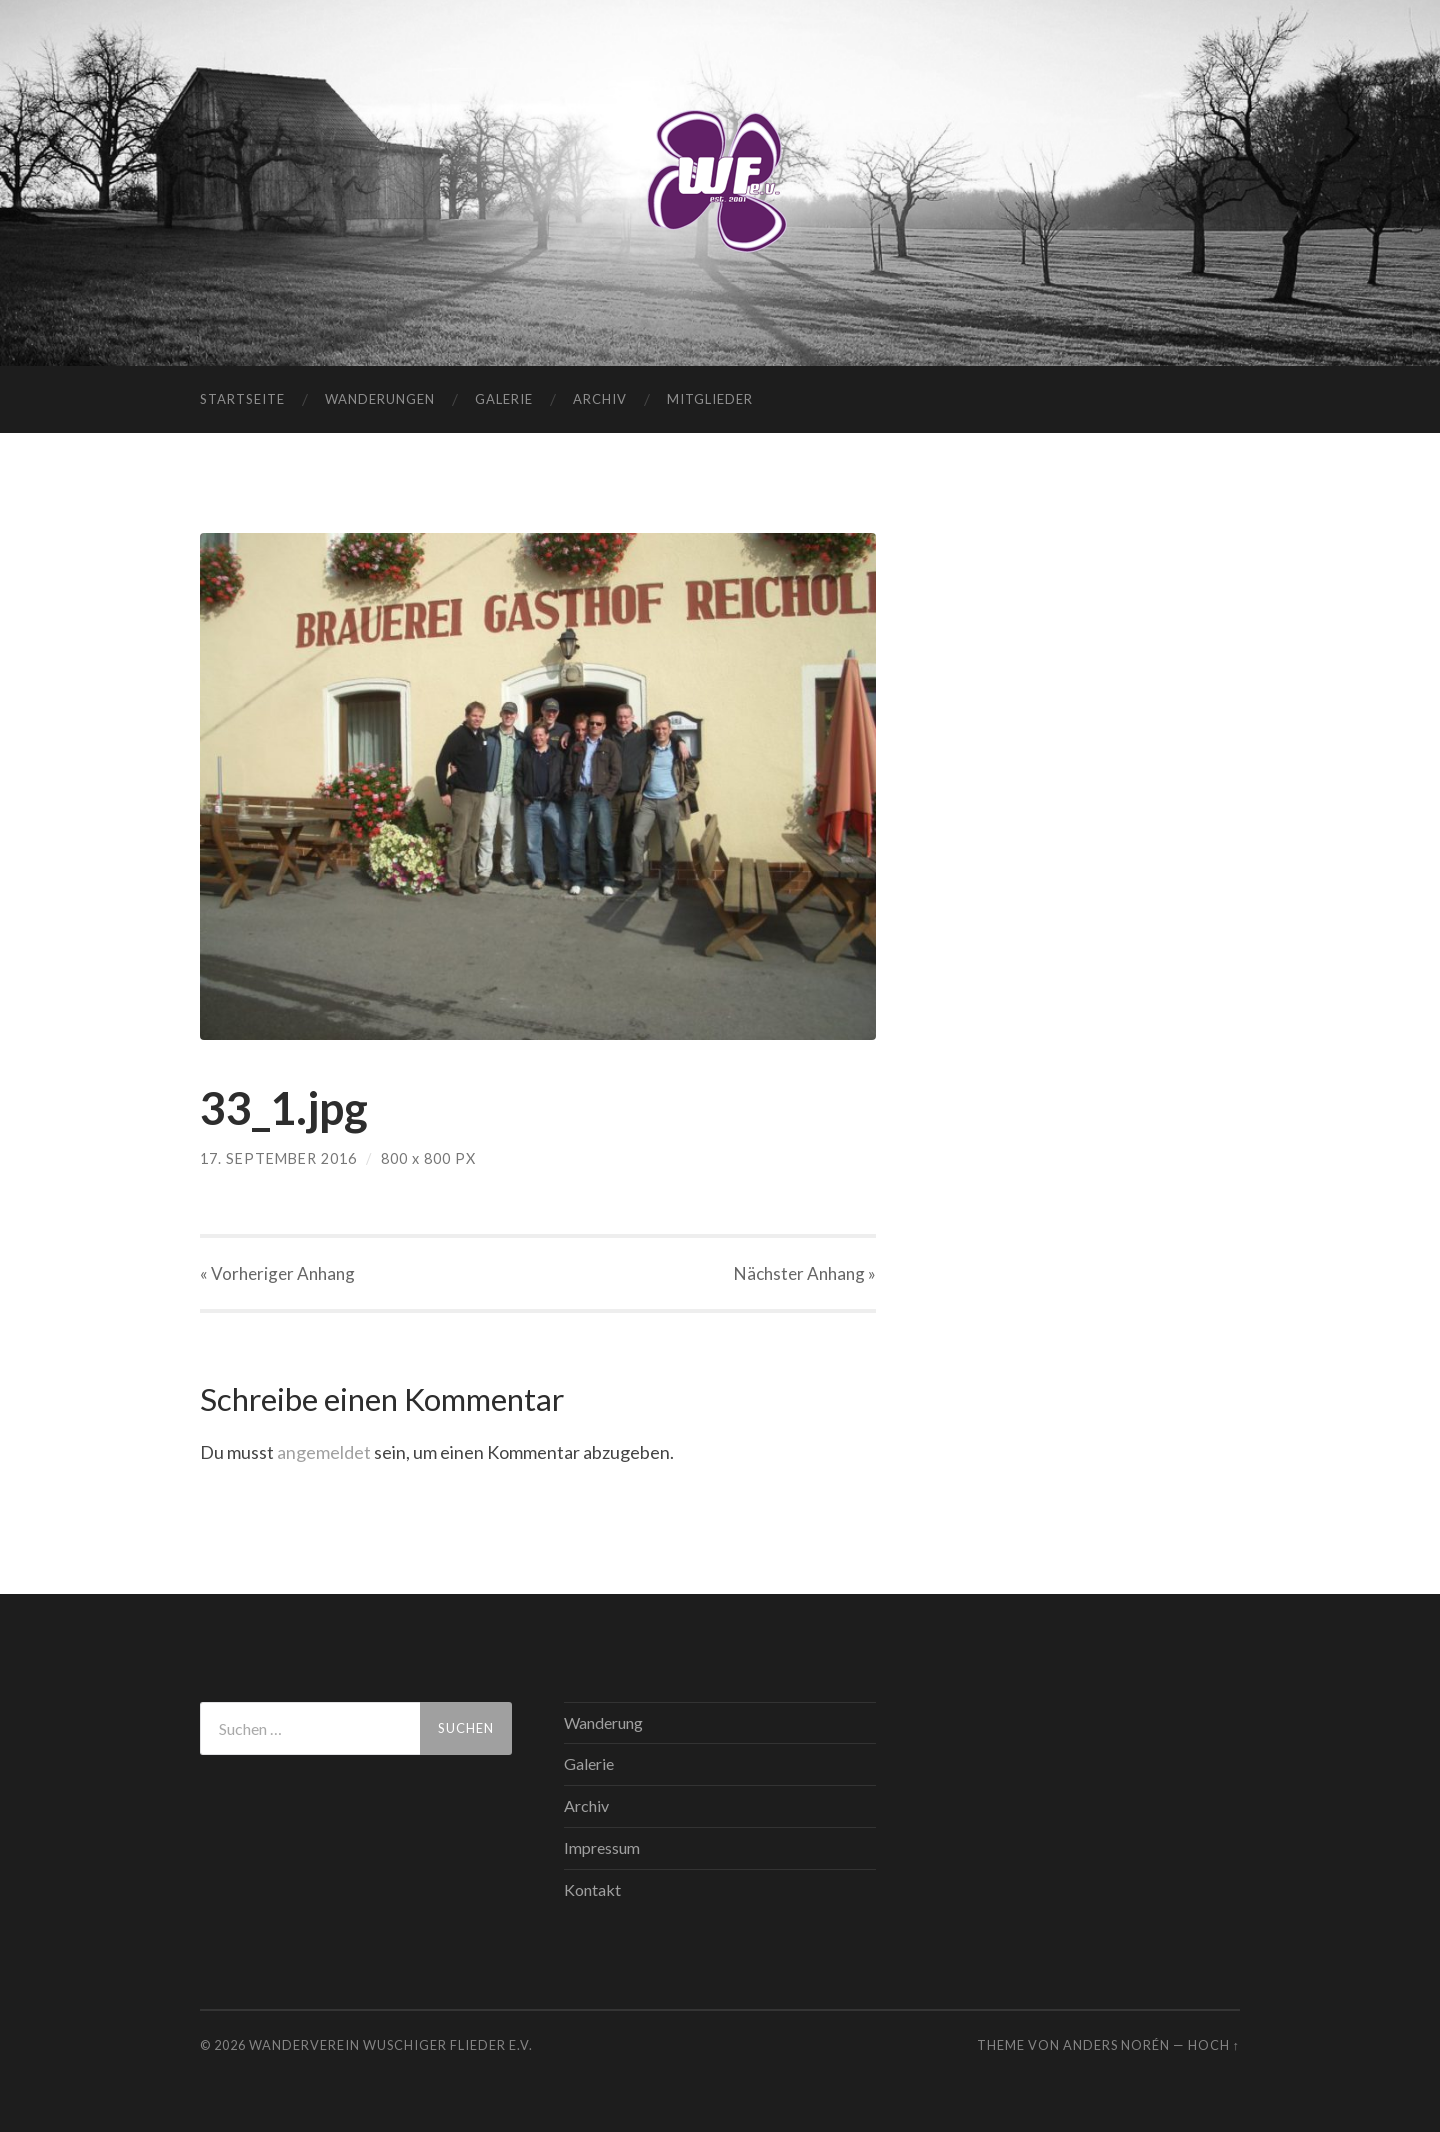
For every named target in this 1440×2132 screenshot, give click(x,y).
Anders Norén (1116, 2045)
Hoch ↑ (1214, 2045)
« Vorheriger (277, 1273)
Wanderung (603, 1722)
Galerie (504, 399)
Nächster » (805, 1273)
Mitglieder (710, 399)
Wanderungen (380, 399)
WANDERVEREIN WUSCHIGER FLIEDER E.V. (391, 2045)
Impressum (602, 1847)
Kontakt (592, 1889)
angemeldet (324, 1452)
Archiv (600, 399)
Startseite (242, 399)
